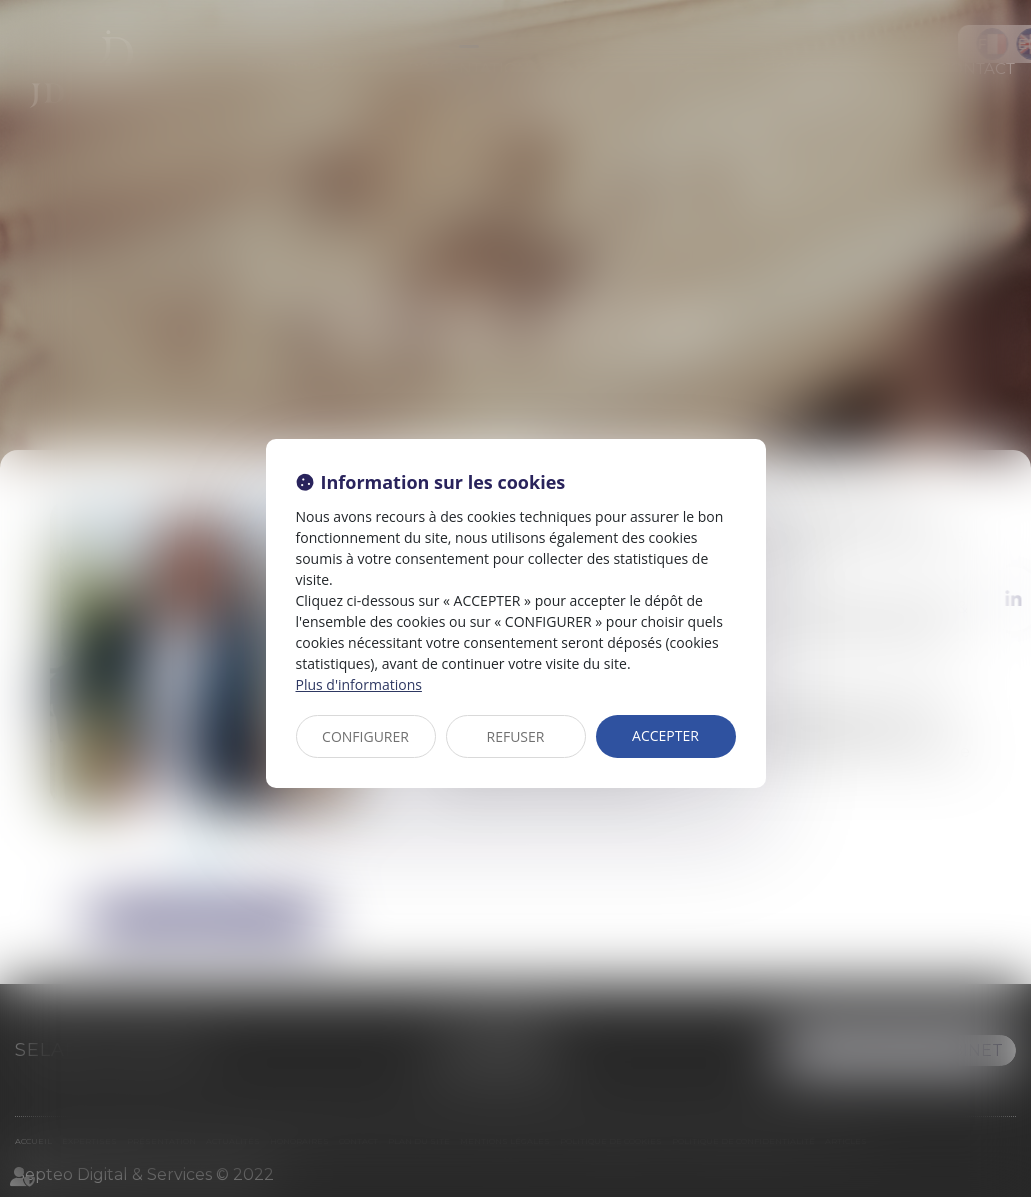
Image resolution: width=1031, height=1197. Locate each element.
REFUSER (516, 736)
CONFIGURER (365, 736)
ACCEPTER (665, 735)
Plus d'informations (359, 684)
